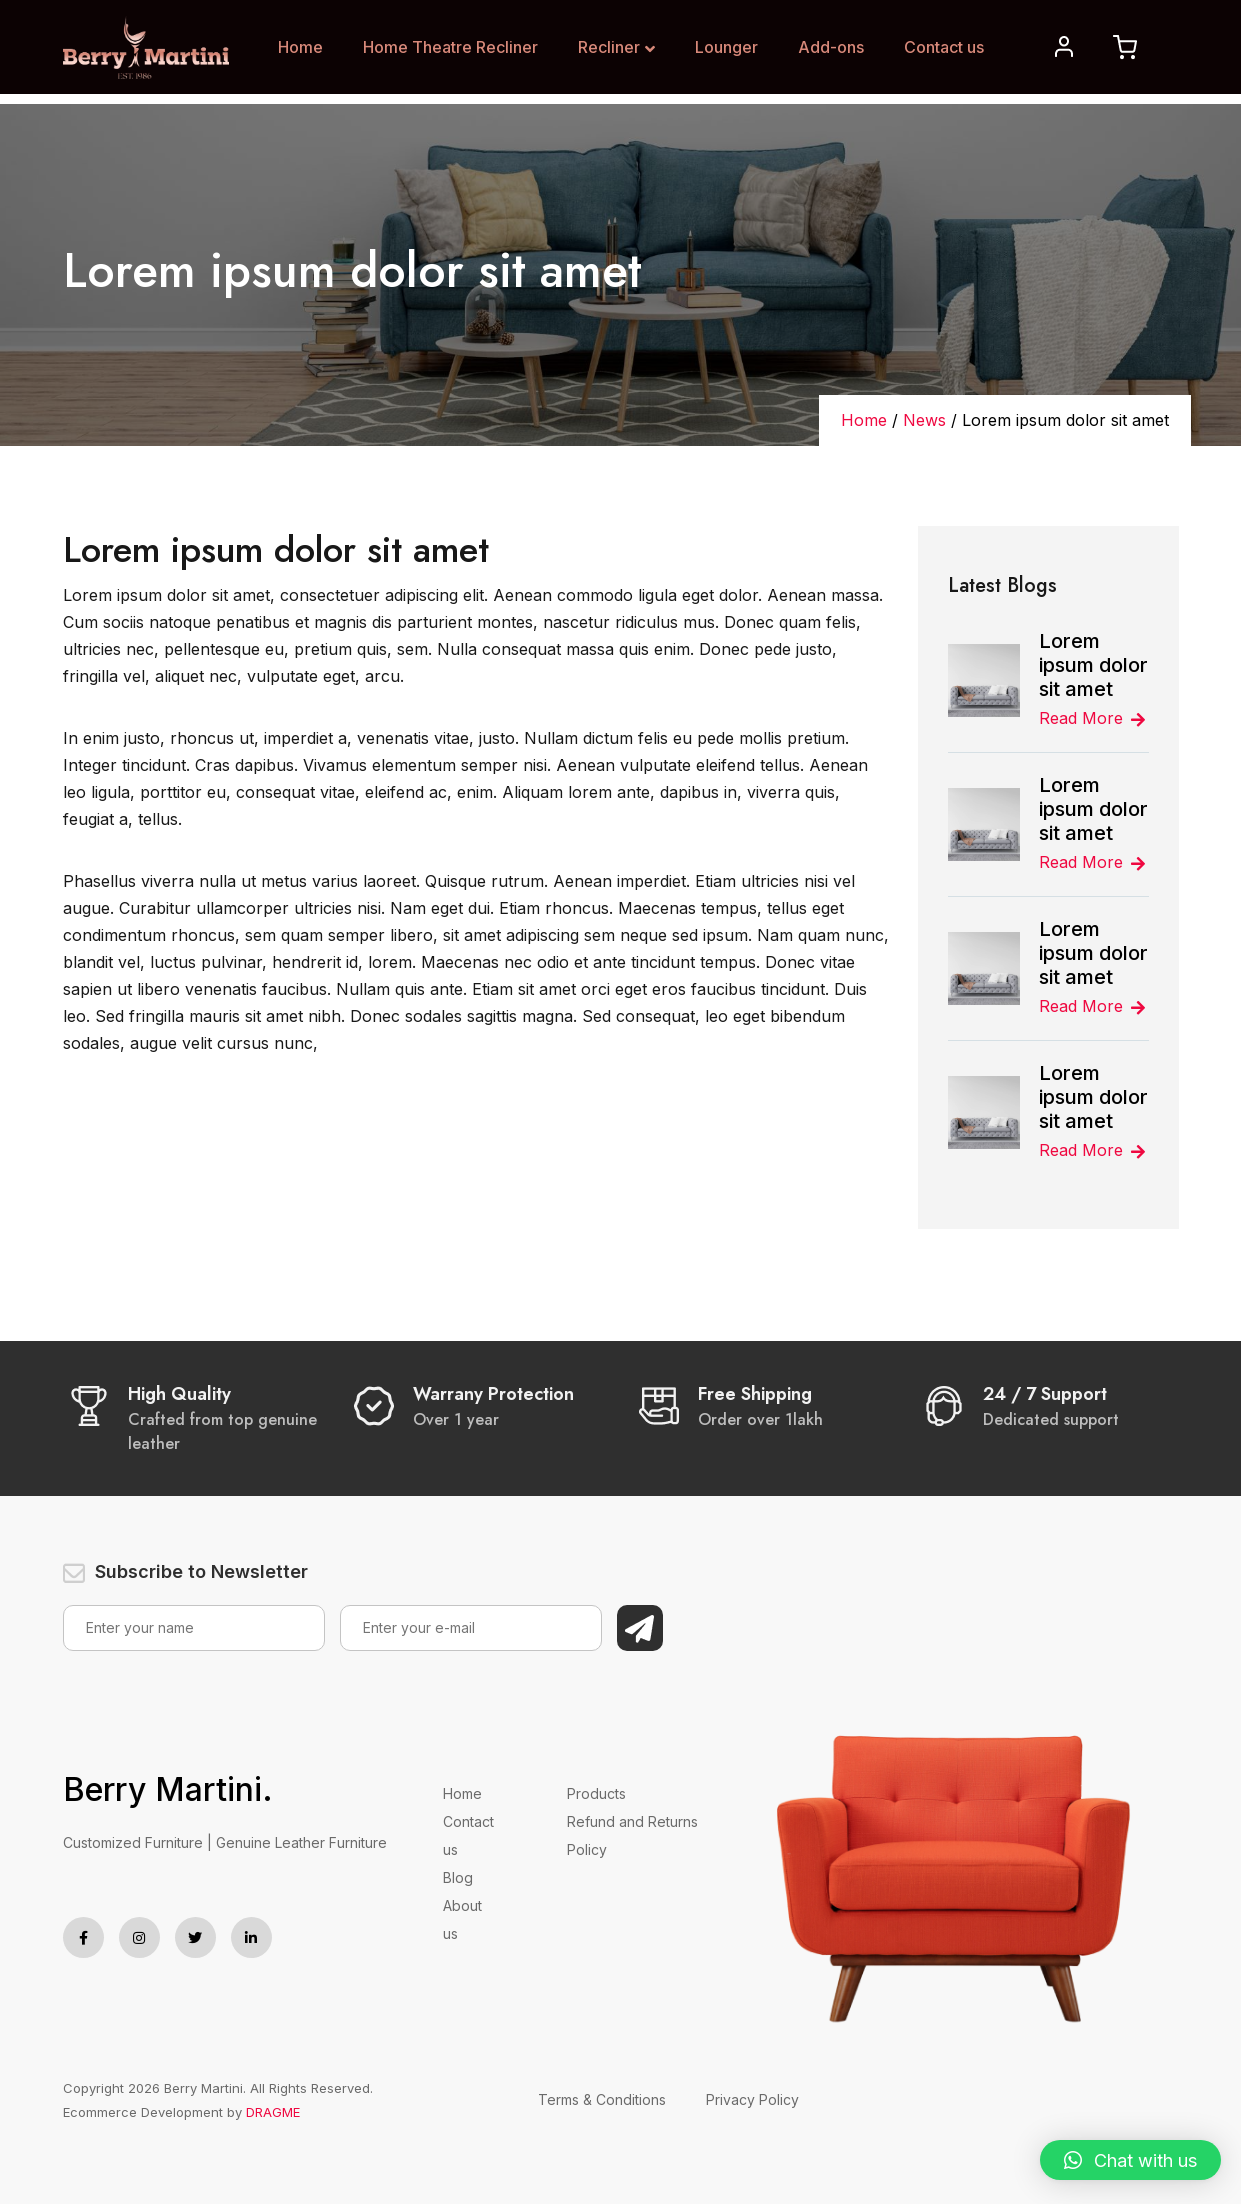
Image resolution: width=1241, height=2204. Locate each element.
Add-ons (831, 47)
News (924, 420)
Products (596, 1793)
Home (300, 47)
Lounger (726, 47)
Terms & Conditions (602, 2099)
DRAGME (273, 2112)
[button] (1130, 2160)
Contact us (944, 47)
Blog (458, 1877)
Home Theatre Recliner (450, 47)
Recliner (616, 47)
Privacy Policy (752, 2099)
